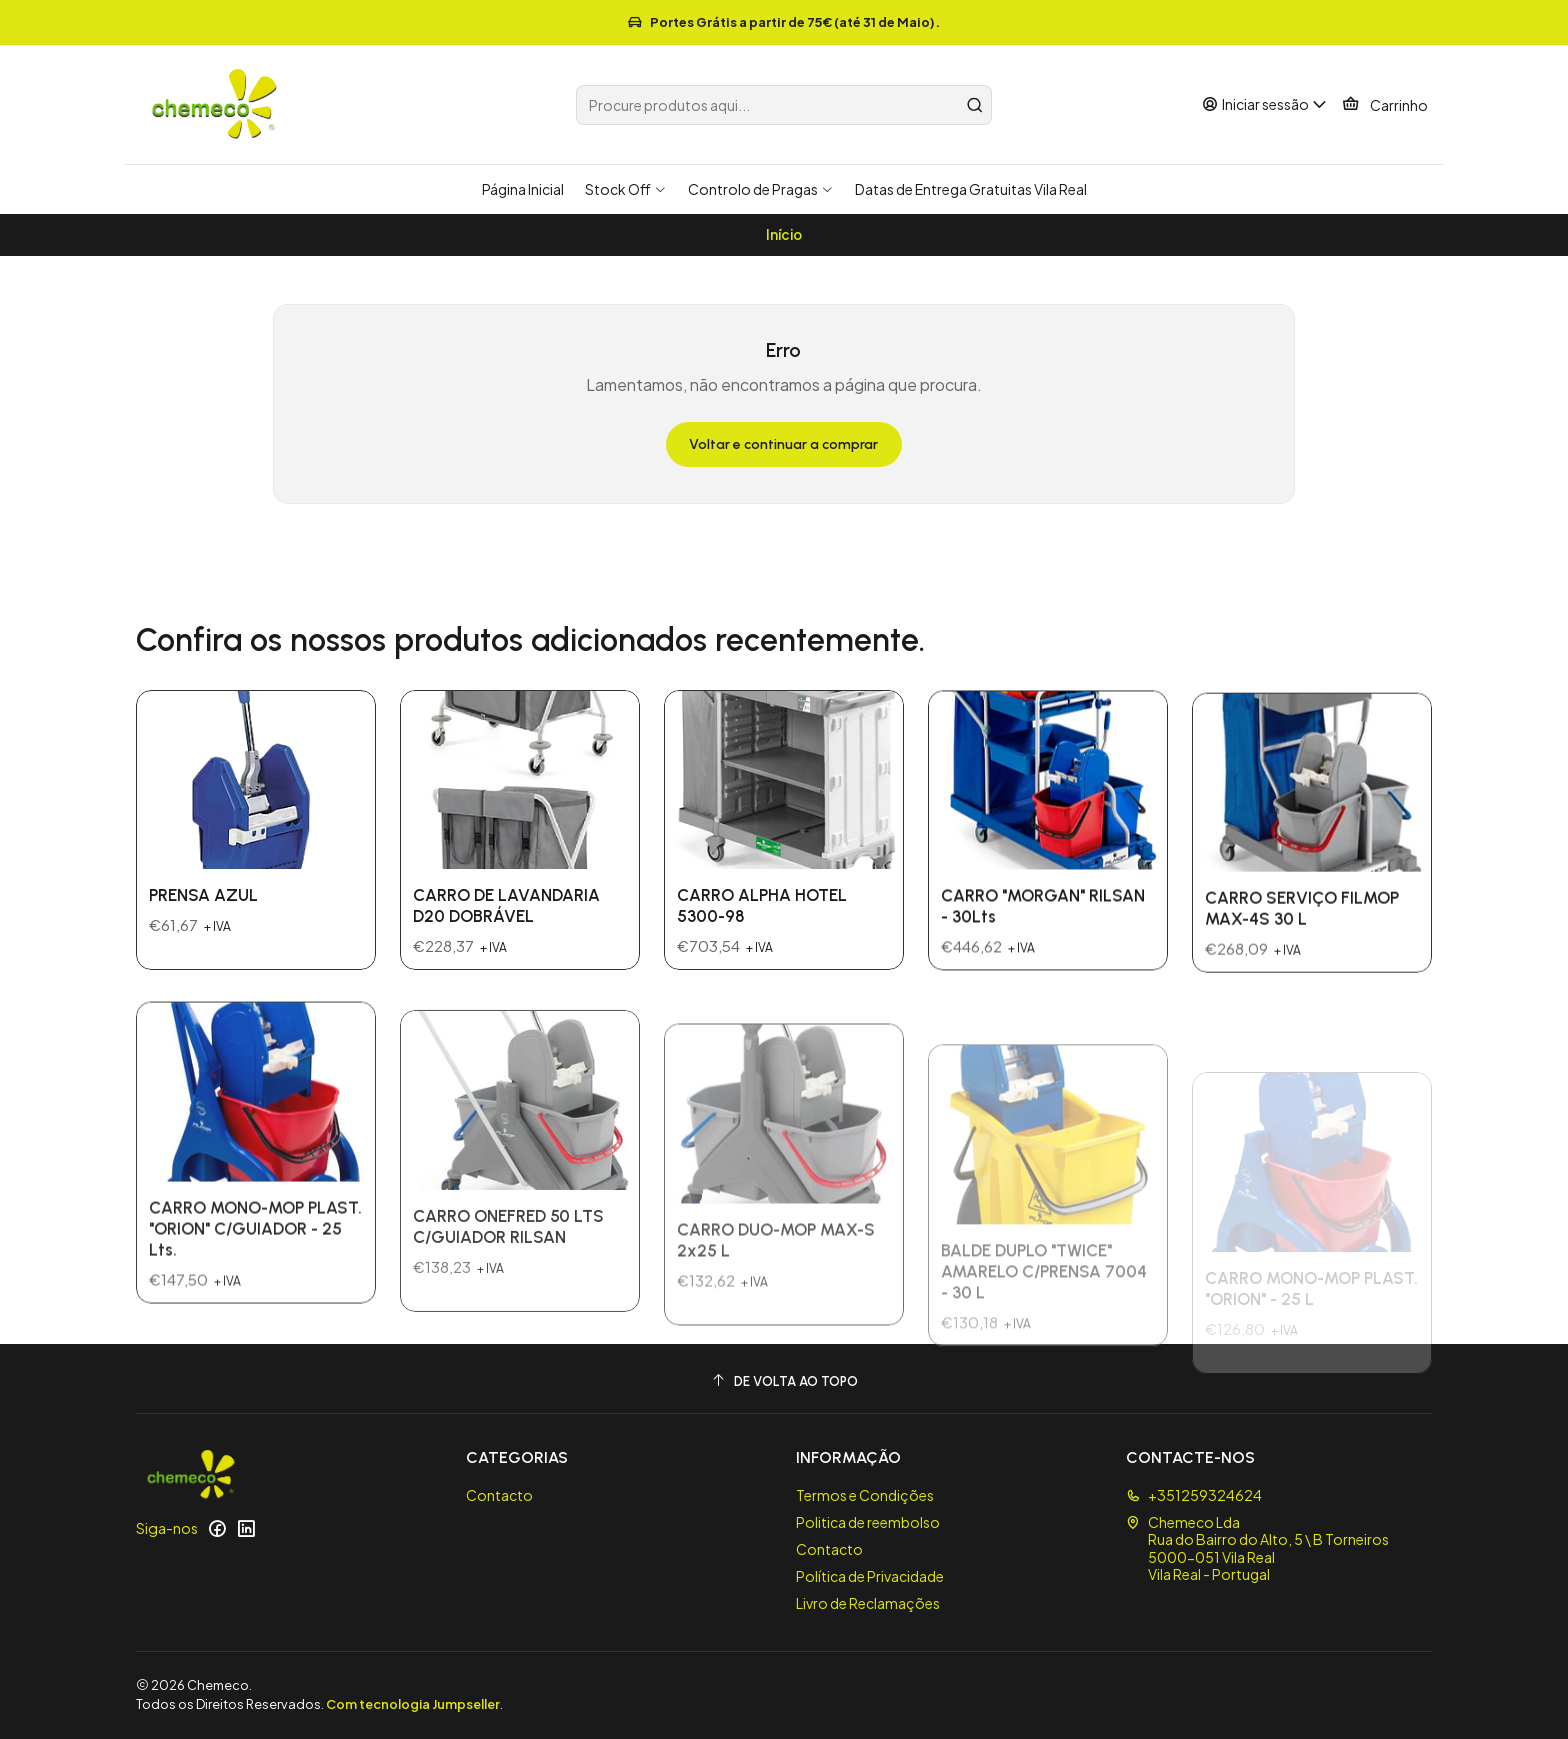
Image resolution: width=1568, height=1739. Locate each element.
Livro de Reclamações (868, 1603)
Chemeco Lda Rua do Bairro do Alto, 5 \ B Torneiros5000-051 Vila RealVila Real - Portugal (1257, 1548)
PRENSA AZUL (203, 915)
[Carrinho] (1385, 105)
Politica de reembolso (868, 1522)
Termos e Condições (865, 1495)
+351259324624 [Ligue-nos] (1194, 1495)
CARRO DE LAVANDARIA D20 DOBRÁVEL (506, 941)
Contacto (499, 1495)
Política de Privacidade (870, 1576)
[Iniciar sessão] (1265, 104)
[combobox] (784, 105)
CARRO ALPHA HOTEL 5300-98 (762, 964)
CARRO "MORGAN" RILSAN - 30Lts (1043, 991)
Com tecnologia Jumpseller (413, 1704)
